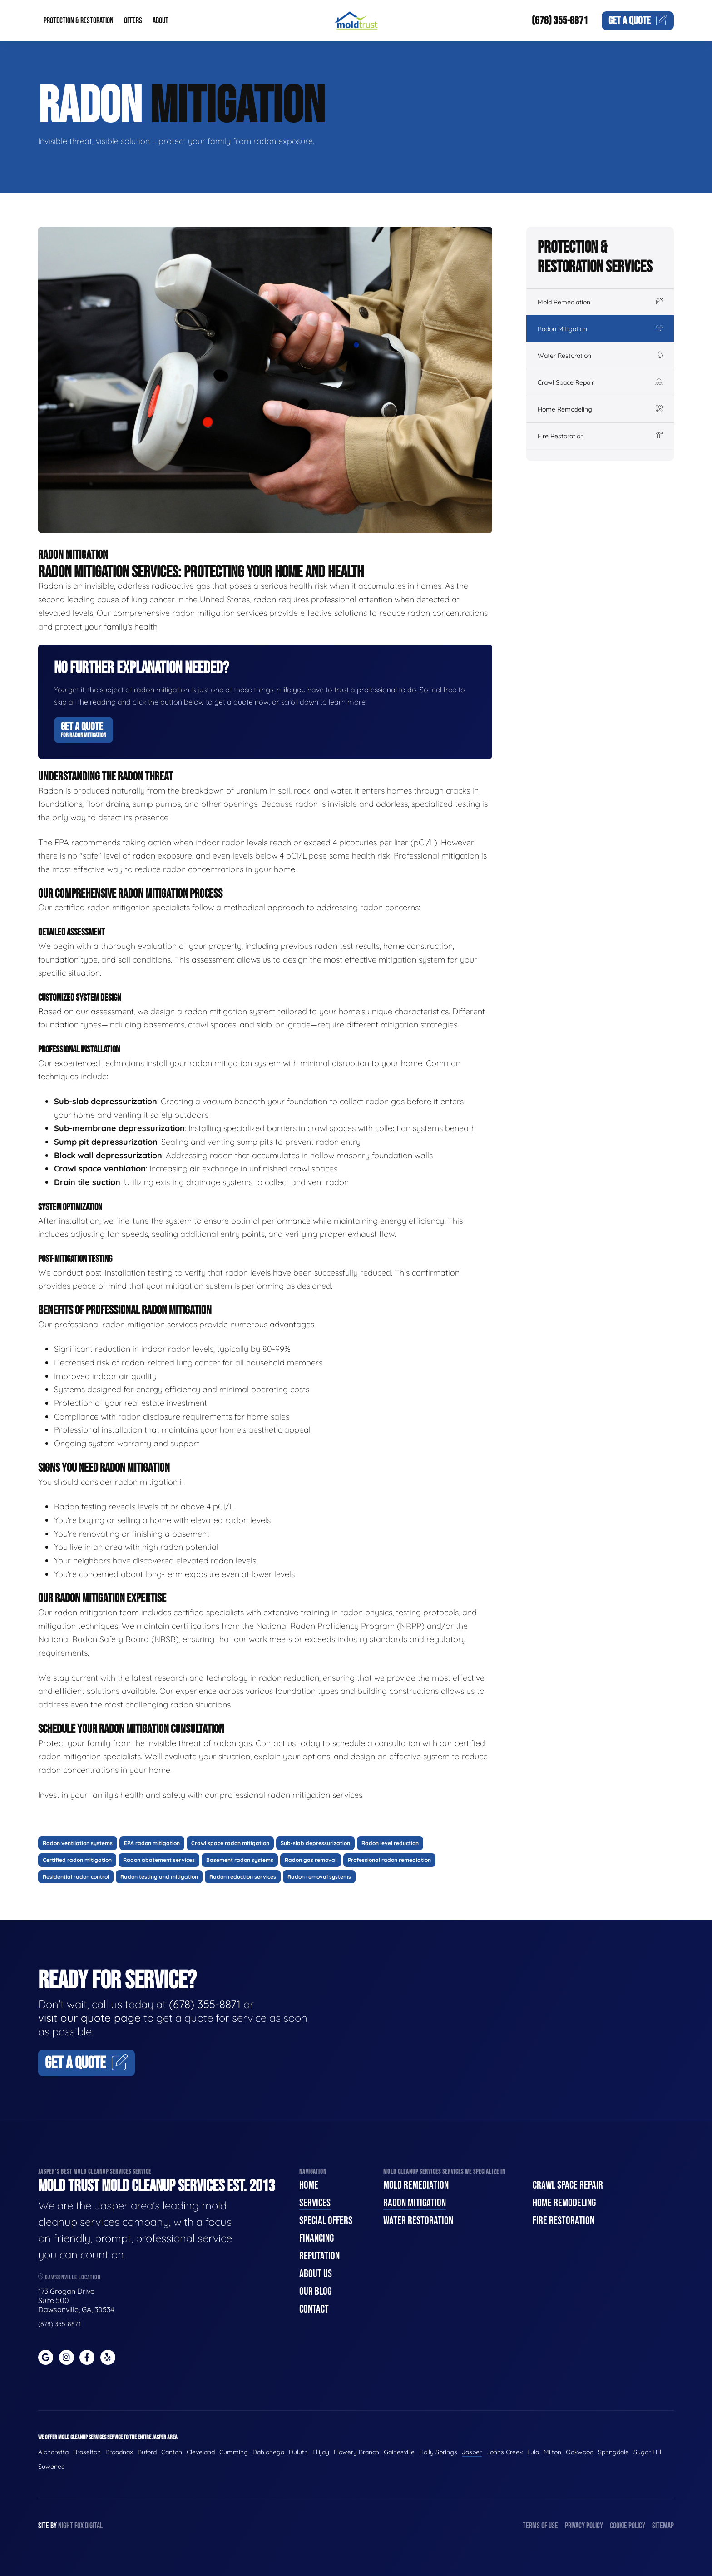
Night (65, 2526)
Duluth (298, 2452)
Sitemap (663, 2526)
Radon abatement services (159, 1859)
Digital (94, 2526)
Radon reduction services (242, 1876)
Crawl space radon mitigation (230, 1843)
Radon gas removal (310, 1859)
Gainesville (399, 2452)
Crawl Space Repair (600, 382)
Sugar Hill (647, 2452)
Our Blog (315, 2291)
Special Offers (325, 2220)
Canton (171, 2452)
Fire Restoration (600, 436)
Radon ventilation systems (78, 1843)
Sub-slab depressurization (315, 1843)
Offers (133, 20)
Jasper (472, 2452)
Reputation (319, 2256)
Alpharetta (53, 2452)
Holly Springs (438, 2452)
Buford (147, 2452)
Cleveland (201, 2452)
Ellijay (320, 2452)
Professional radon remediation (389, 1859)
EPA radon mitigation (152, 1843)
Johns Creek (504, 2452)
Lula (533, 2452)
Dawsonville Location (69, 2277)
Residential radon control (76, 1876)
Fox (79, 2526)
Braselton (87, 2452)
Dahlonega (268, 2452)
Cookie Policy (627, 2526)
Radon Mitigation (600, 329)
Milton (552, 2452)
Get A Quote (83, 729)
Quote (638, 20)
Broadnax (119, 2452)
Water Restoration (600, 356)
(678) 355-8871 (560, 20)
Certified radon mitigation (77, 1859)
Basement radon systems (239, 1859)
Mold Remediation (600, 302)
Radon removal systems (319, 1876)
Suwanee (51, 2466)
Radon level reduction (390, 1843)
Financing (316, 2238)
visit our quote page (89, 2018)
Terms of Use (540, 2526)
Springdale (613, 2452)
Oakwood (579, 2452)
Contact (314, 2309)
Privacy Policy (584, 2526)
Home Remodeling (600, 409)
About (160, 20)
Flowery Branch (356, 2452)
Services (315, 2202)
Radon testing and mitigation (159, 1876)
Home (308, 2185)
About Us (315, 2273)
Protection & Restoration (79, 20)
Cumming (233, 2452)
